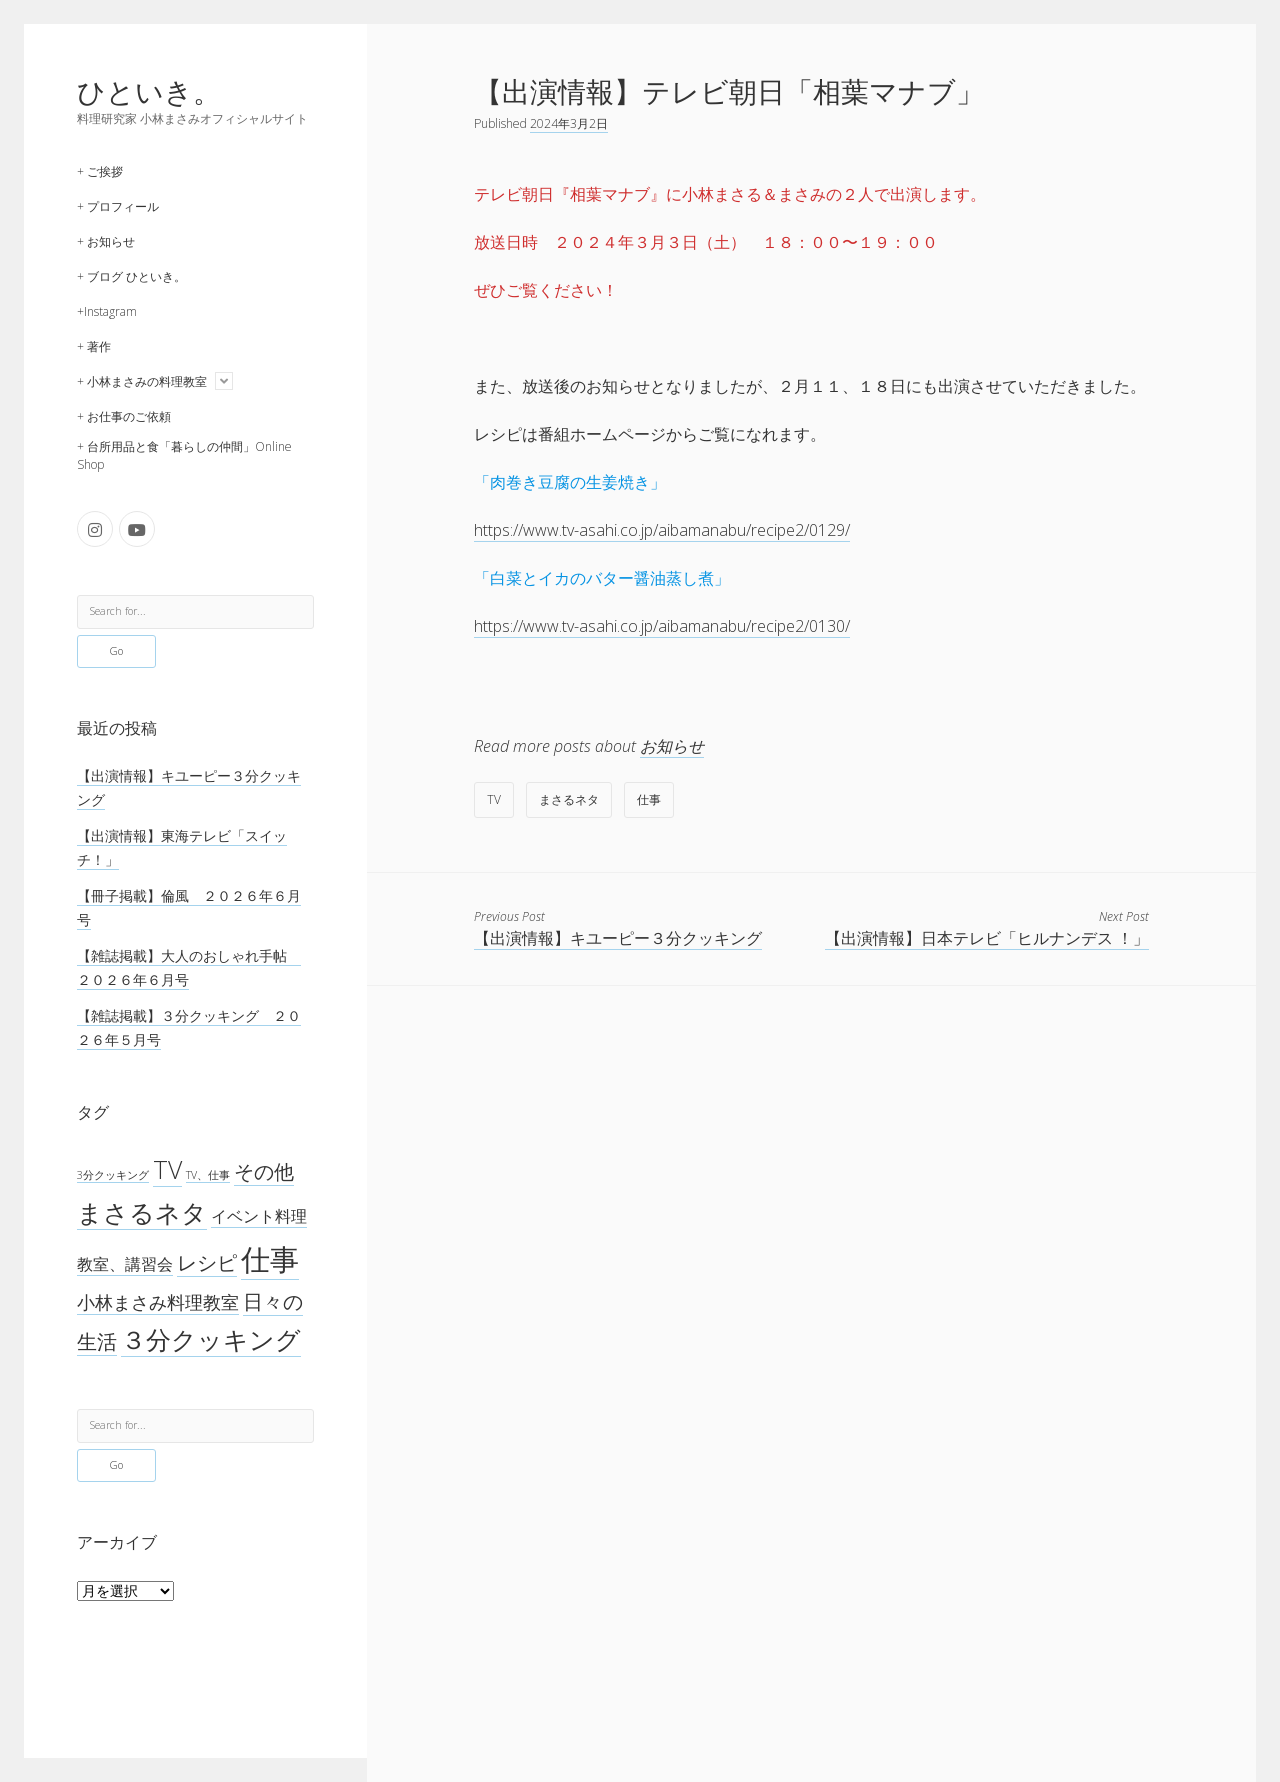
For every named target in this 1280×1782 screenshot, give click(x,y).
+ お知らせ (106, 241)
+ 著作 (94, 346)
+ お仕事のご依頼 (124, 416)
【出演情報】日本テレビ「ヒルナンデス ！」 (987, 938)
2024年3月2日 (569, 123)
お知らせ (672, 746)
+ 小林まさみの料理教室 (142, 381)
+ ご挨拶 (100, 171)
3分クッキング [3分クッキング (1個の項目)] (113, 1175)
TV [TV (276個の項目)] (167, 1169)
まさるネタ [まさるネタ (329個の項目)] (142, 1212)
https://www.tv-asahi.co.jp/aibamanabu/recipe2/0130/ (662, 626)
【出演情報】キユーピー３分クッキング (618, 938)
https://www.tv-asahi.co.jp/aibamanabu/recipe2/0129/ (662, 530)
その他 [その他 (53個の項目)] (264, 1171)
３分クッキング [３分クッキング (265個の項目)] (211, 1339)
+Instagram (107, 311)
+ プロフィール (118, 206)
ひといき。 (149, 91)
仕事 (649, 799)
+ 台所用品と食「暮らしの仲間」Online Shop (184, 455)
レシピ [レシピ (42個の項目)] (207, 1262)
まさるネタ (569, 799)
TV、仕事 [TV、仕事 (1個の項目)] (208, 1175)
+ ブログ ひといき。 (131, 276)
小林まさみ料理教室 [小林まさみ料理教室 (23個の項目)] (158, 1302)
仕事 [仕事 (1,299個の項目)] (270, 1259)
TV (494, 799)
